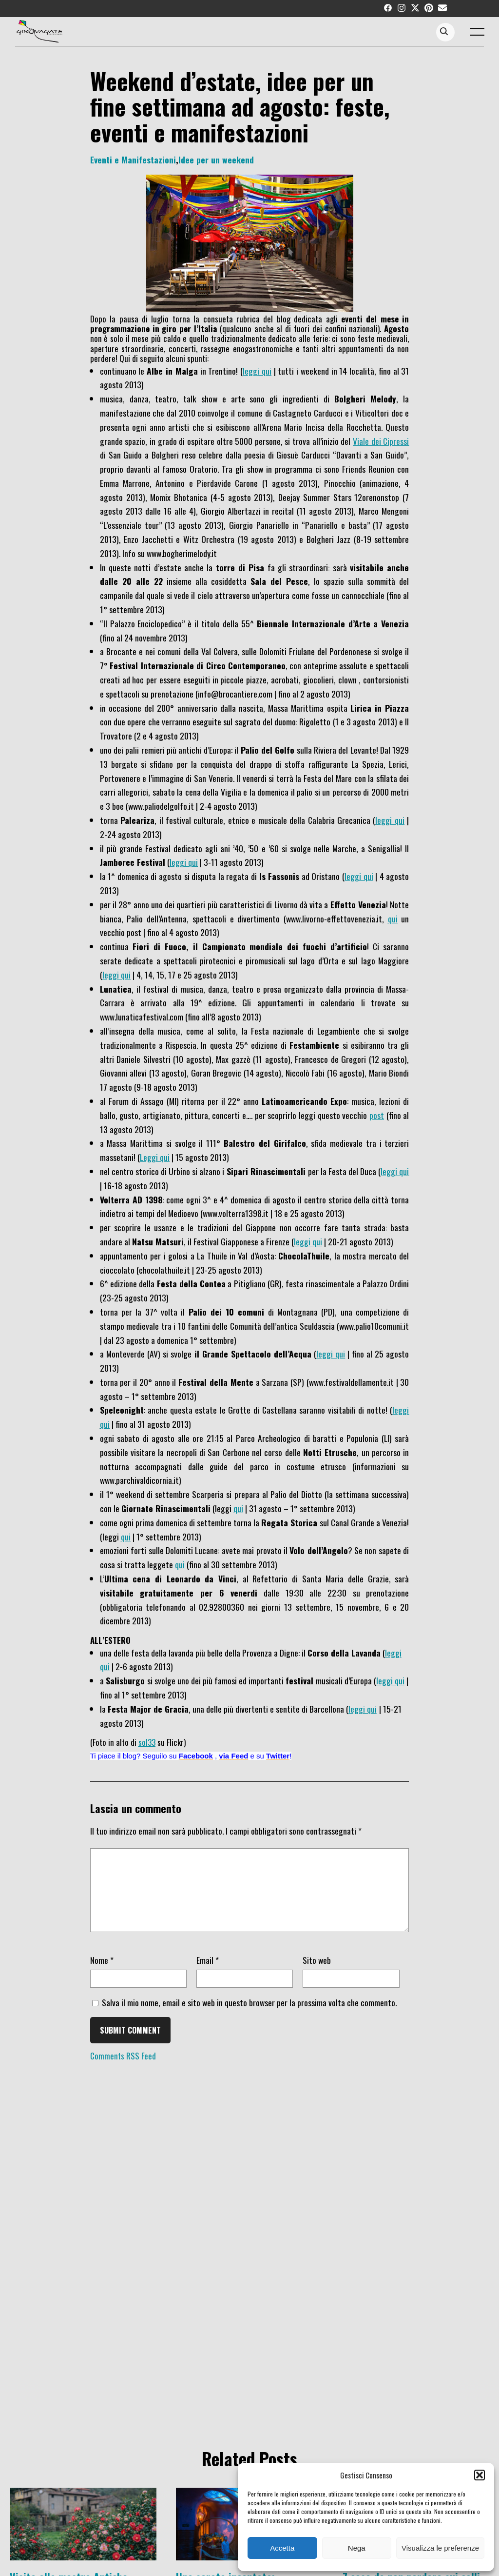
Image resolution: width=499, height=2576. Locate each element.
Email (207, 1974)
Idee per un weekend (216, 159)
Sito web (317, 1974)
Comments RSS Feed (123, 2070)
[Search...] (453, 31)
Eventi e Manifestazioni (133, 159)
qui (393, 918)
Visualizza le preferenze (440, 2548)
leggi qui (257, 370)
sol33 (146, 1742)
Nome (102, 1974)
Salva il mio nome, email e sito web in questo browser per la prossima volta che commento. (249, 2017)
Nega (356, 2548)
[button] (479, 2475)
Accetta (282, 2548)
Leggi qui (155, 1157)
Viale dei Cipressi (381, 441)
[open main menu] (479, 34)
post (376, 1115)
